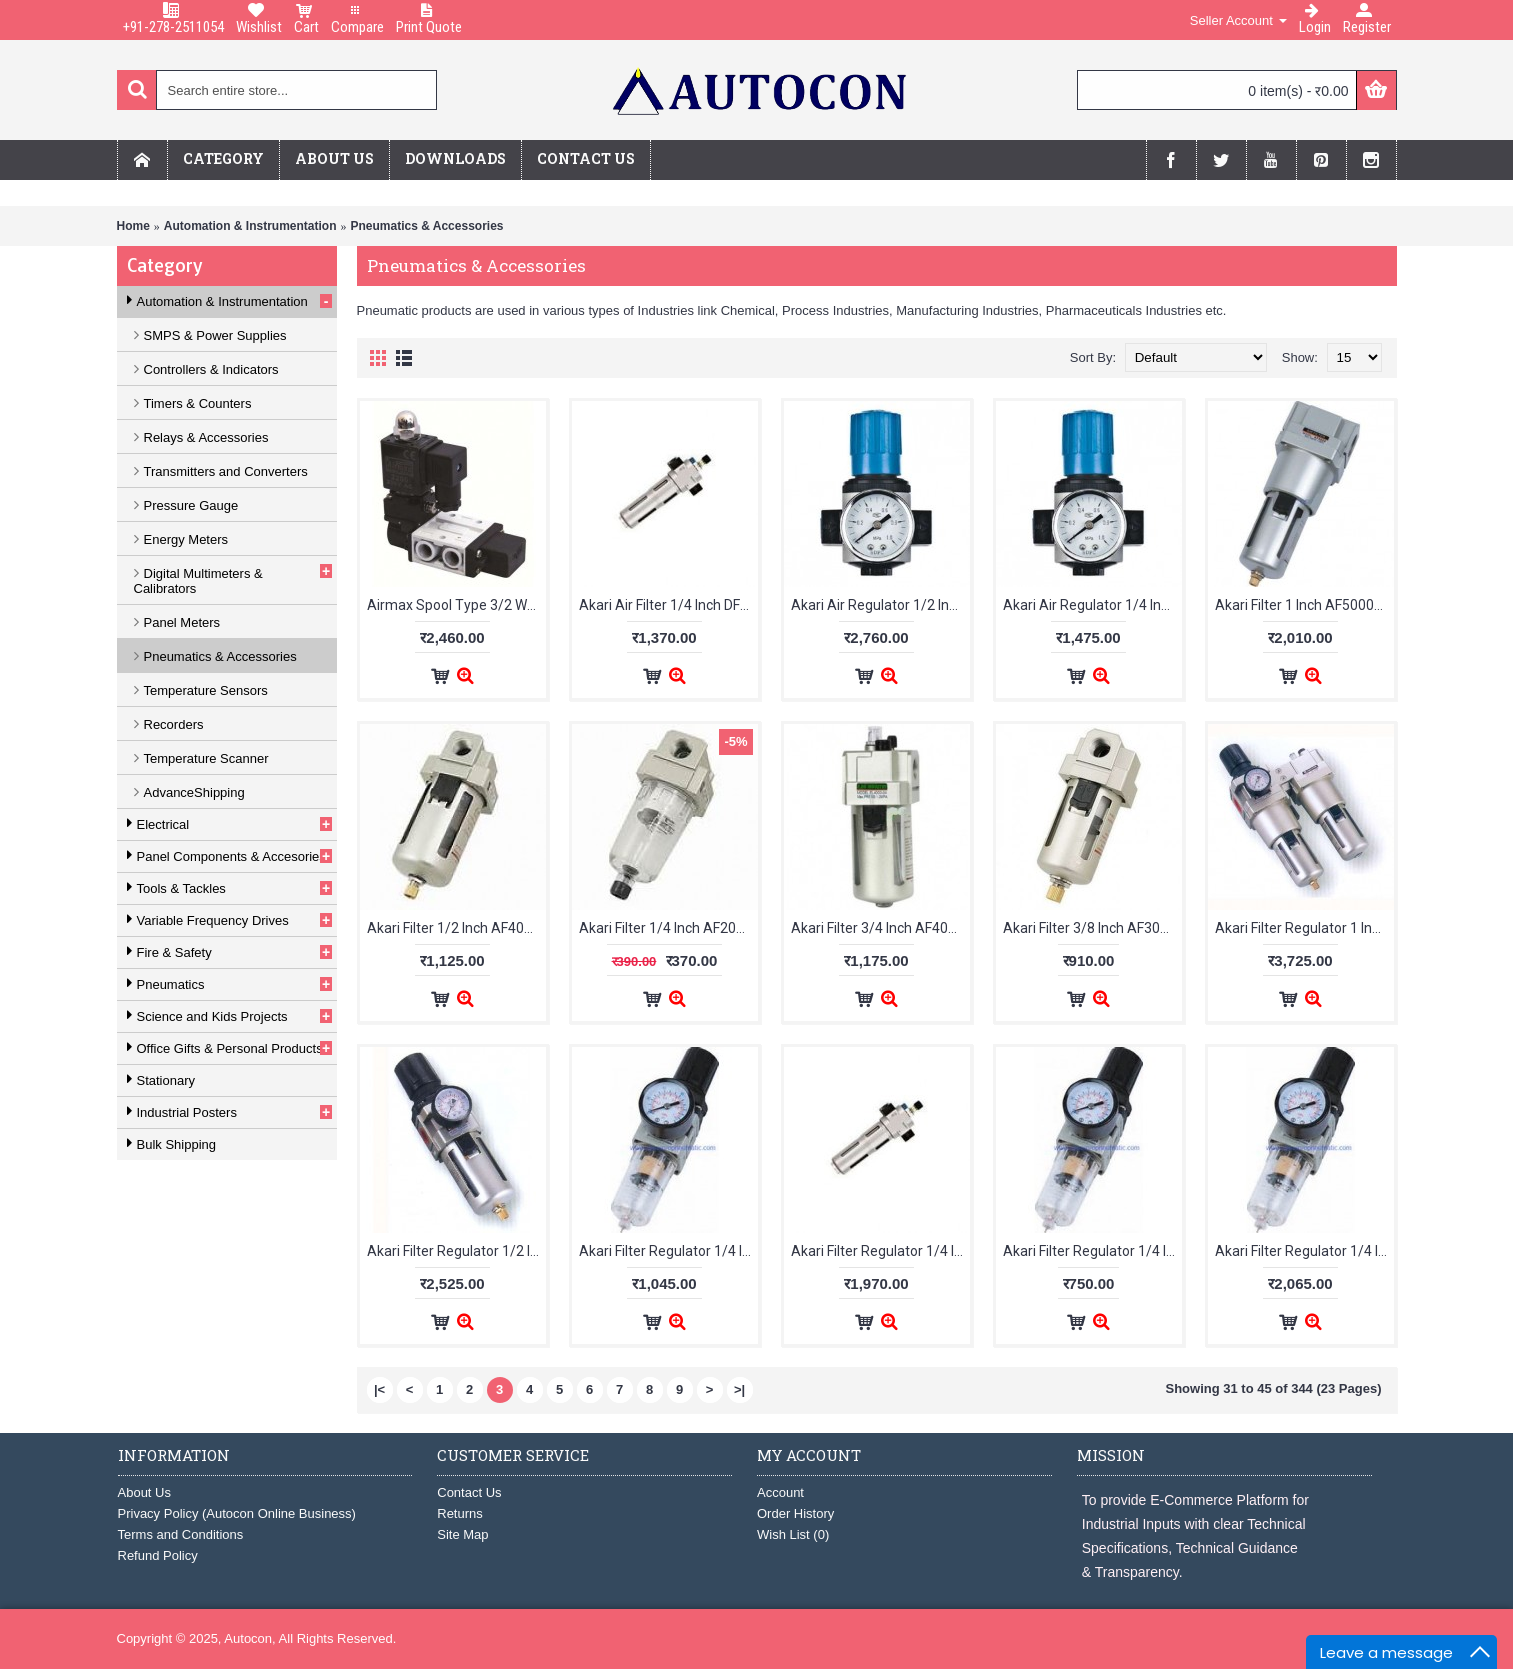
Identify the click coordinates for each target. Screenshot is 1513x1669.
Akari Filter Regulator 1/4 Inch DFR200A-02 (880, 1251)
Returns (460, 1513)
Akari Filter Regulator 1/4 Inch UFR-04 (1304, 1251)
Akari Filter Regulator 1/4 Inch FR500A (1092, 1251)
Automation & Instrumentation (250, 226)
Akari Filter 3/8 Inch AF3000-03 (1092, 928)
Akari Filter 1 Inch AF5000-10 (1304, 605)
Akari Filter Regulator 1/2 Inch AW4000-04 (456, 1251)
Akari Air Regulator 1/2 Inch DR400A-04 (880, 605)
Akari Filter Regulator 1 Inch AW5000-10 (1304, 928)
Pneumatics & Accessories (427, 226)
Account (780, 1492)
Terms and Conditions (181, 1534)
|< (379, 1389)
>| (739, 1389)
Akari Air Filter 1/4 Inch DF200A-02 (668, 605)
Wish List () (793, 1534)
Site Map (462, 1534)
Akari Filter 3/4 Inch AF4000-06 (880, 928)
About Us (144, 1492)
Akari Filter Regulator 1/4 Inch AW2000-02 (668, 1251)
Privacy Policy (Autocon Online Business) (237, 1513)
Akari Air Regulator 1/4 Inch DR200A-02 (1092, 605)
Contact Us (469, 1492)
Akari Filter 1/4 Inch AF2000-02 (668, 928)
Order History (795, 1513)
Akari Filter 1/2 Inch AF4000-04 (456, 928)
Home (133, 226)
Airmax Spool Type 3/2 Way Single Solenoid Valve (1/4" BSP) (456, 605)
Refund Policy (158, 1555)
